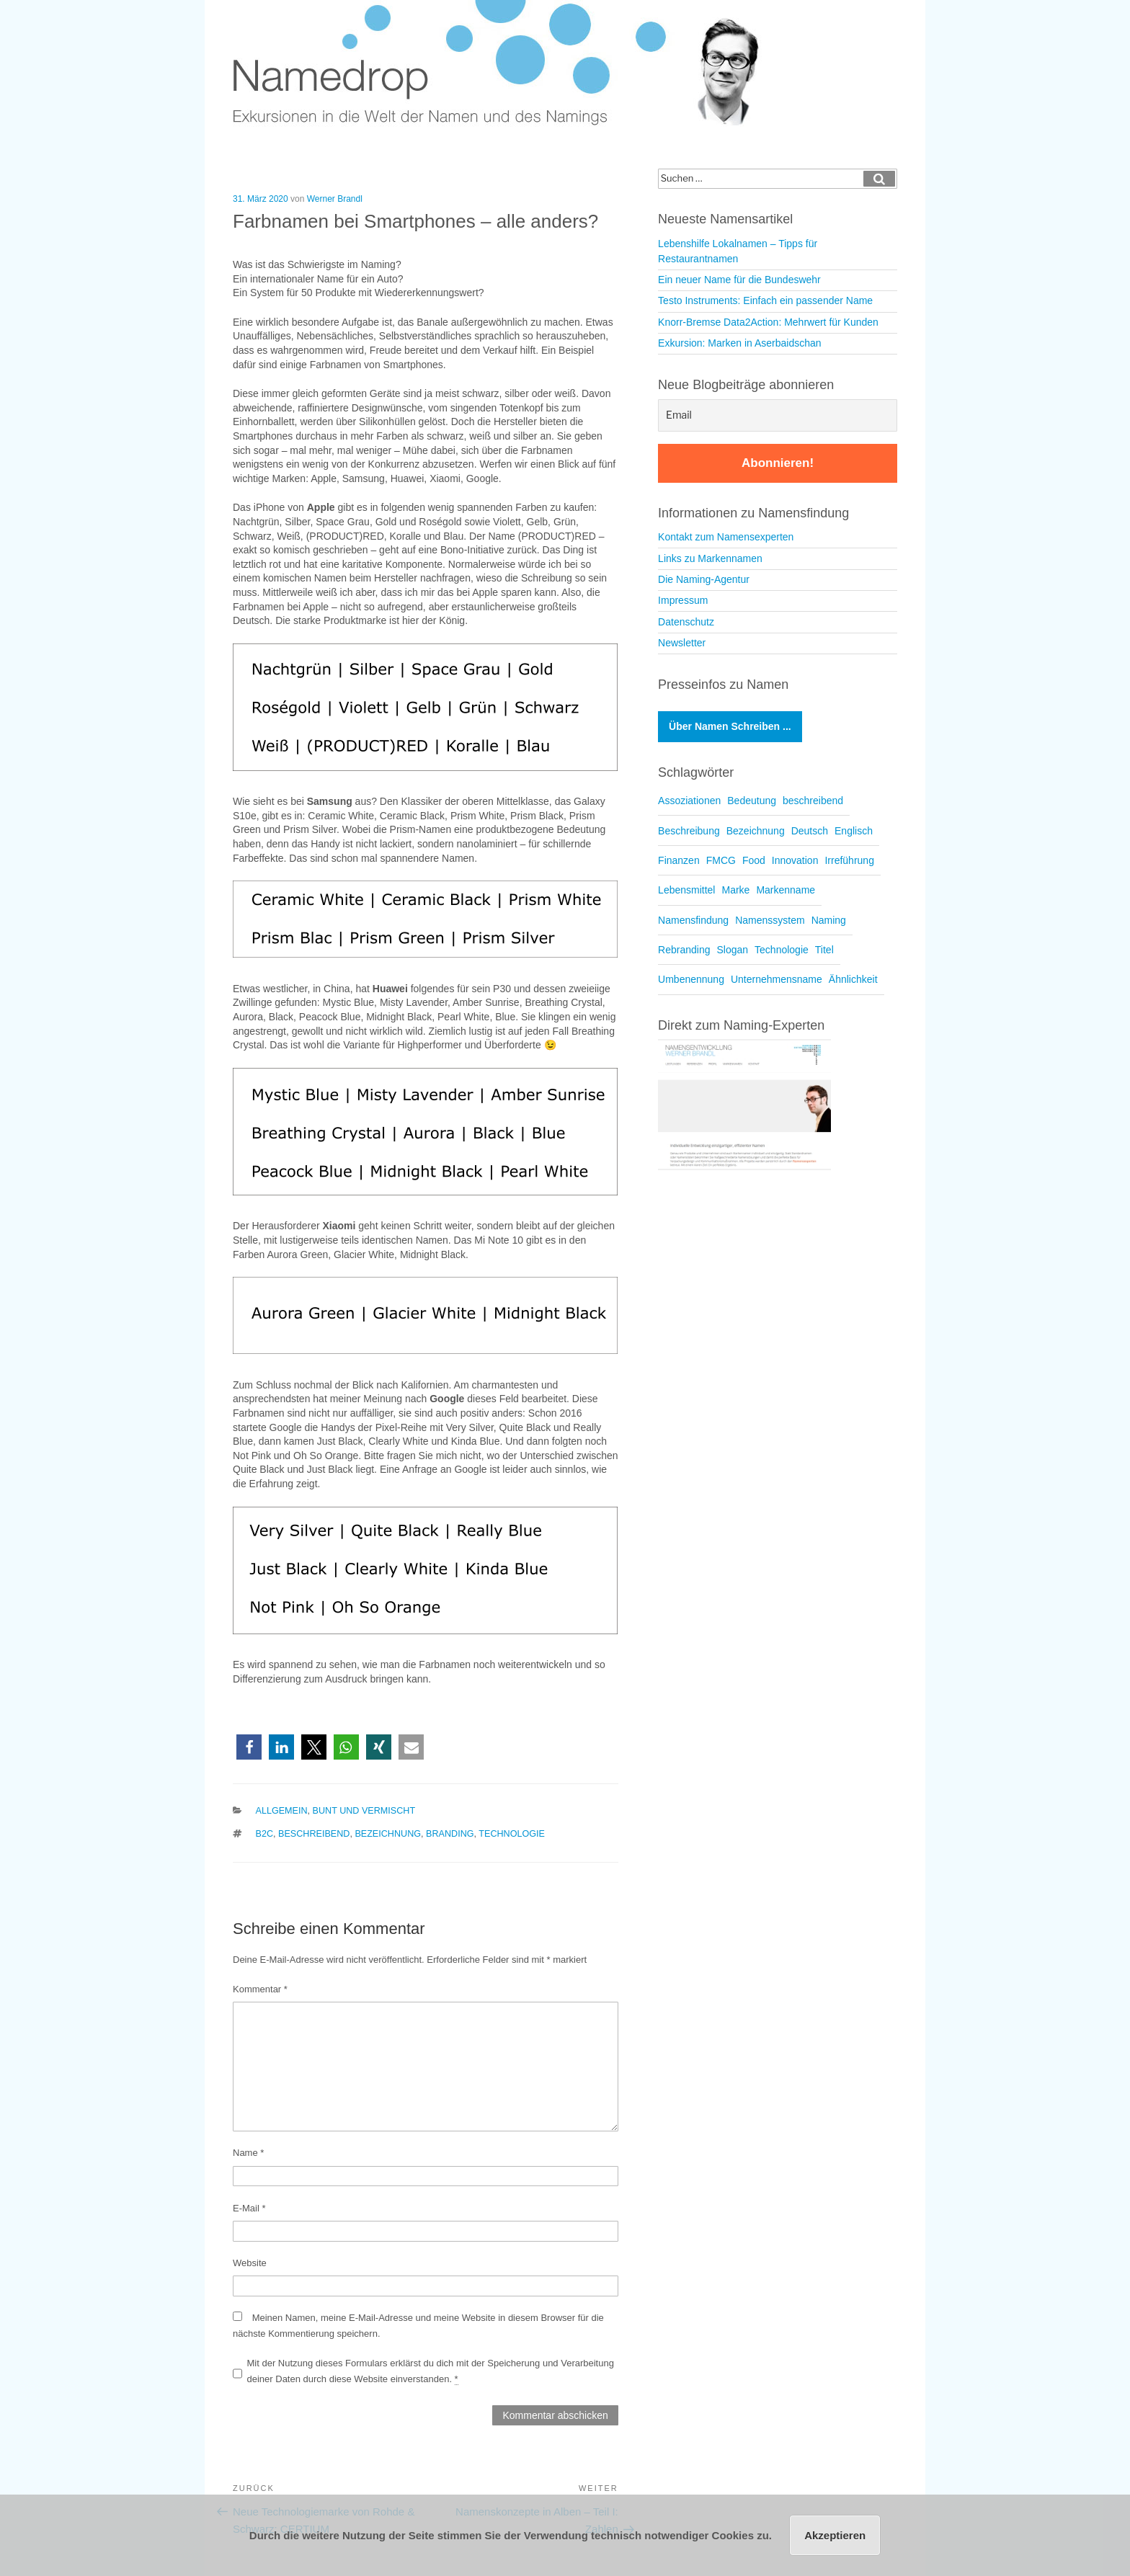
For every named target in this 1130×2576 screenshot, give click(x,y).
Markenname (785, 890)
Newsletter (682, 643)
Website (250, 2263)
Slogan (732, 949)
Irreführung (848, 860)
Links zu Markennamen (710, 558)
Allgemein (282, 1811)
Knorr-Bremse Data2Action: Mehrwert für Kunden (768, 322)
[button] (249, 1747)
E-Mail (249, 2208)
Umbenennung (691, 979)
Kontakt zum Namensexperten (725, 537)
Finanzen (679, 860)
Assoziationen (689, 800)
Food (753, 860)
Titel (824, 949)
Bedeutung (751, 800)
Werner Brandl (334, 199)
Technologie (512, 1834)
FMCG (721, 860)
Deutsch (809, 831)
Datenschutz (686, 622)
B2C (265, 1834)
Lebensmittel (686, 890)
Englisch (854, 831)
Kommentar (260, 1989)
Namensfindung (693, 920)
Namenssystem (769, 920)
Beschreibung (689, 831)
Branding (449, 1834)
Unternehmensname (776, 979)
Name (248, 2152)
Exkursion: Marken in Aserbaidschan (739, 343)
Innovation (795, 860)
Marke (735, 890)
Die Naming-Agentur (703, 579)
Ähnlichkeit (853, 979)
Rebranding (684, 949)
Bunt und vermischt (364, 1811)
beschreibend (314, 1834)
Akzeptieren (835, 2535)
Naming (828, 920)
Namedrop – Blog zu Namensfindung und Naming (506, 64)
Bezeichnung (388, 1834)
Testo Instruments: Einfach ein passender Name (765, 300)
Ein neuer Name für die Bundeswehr (739, 279)
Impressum (683, 600)
